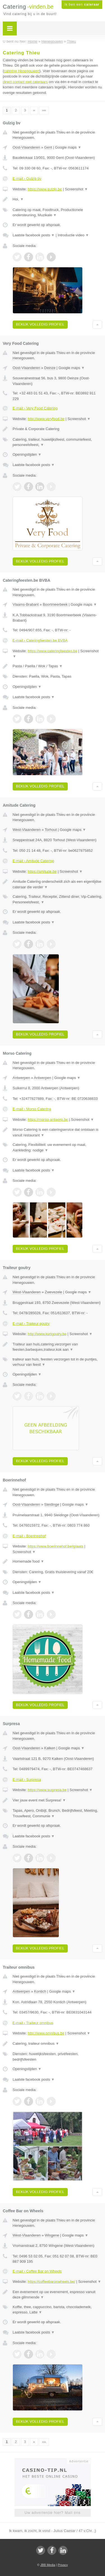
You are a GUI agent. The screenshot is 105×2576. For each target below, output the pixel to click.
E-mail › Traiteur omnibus (33, 2023)
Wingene (52, 2235)
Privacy (63, 2565)
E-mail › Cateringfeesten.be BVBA (40, 640)
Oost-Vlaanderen (26, 147)
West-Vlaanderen (27, 830)
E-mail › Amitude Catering (33, 861)
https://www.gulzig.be (45, 189)
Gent (48, 147)
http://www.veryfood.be (46, 419)
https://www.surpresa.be (47, 1790)
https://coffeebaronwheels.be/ (51, 2281)
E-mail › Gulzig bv (27, 178)
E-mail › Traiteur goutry (31, 1323)
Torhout (51, 830)
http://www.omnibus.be (46, 2033)
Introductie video (73, 235)
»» (44, 110)
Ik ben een (81, 4)
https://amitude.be (42, 871)
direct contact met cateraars (25, 82)
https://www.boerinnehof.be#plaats (55, 1546)
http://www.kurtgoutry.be (47, 1334)
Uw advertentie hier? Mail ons (52, 2512)
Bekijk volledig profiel (40, 324)
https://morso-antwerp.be (48, 1119)
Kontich (40, 1991)
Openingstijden (27, 454)
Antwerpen (21, 1078)
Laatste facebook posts (34, 235)
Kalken (49, 1748)
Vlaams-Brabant (26, 604)
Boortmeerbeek (55, 604)
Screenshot (76, 189)
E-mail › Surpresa (27, 1779)
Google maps (68, 147)
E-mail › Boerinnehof (29, 1536)
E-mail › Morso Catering (32, 1109)
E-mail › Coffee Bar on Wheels (37, 2271)
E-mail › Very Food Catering (35, 408)
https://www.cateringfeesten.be (52, 651)
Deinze (49, 368)
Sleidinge (51, 1504)
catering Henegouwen (21, 71)
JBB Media (47, 2565)
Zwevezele (53, 1292)
